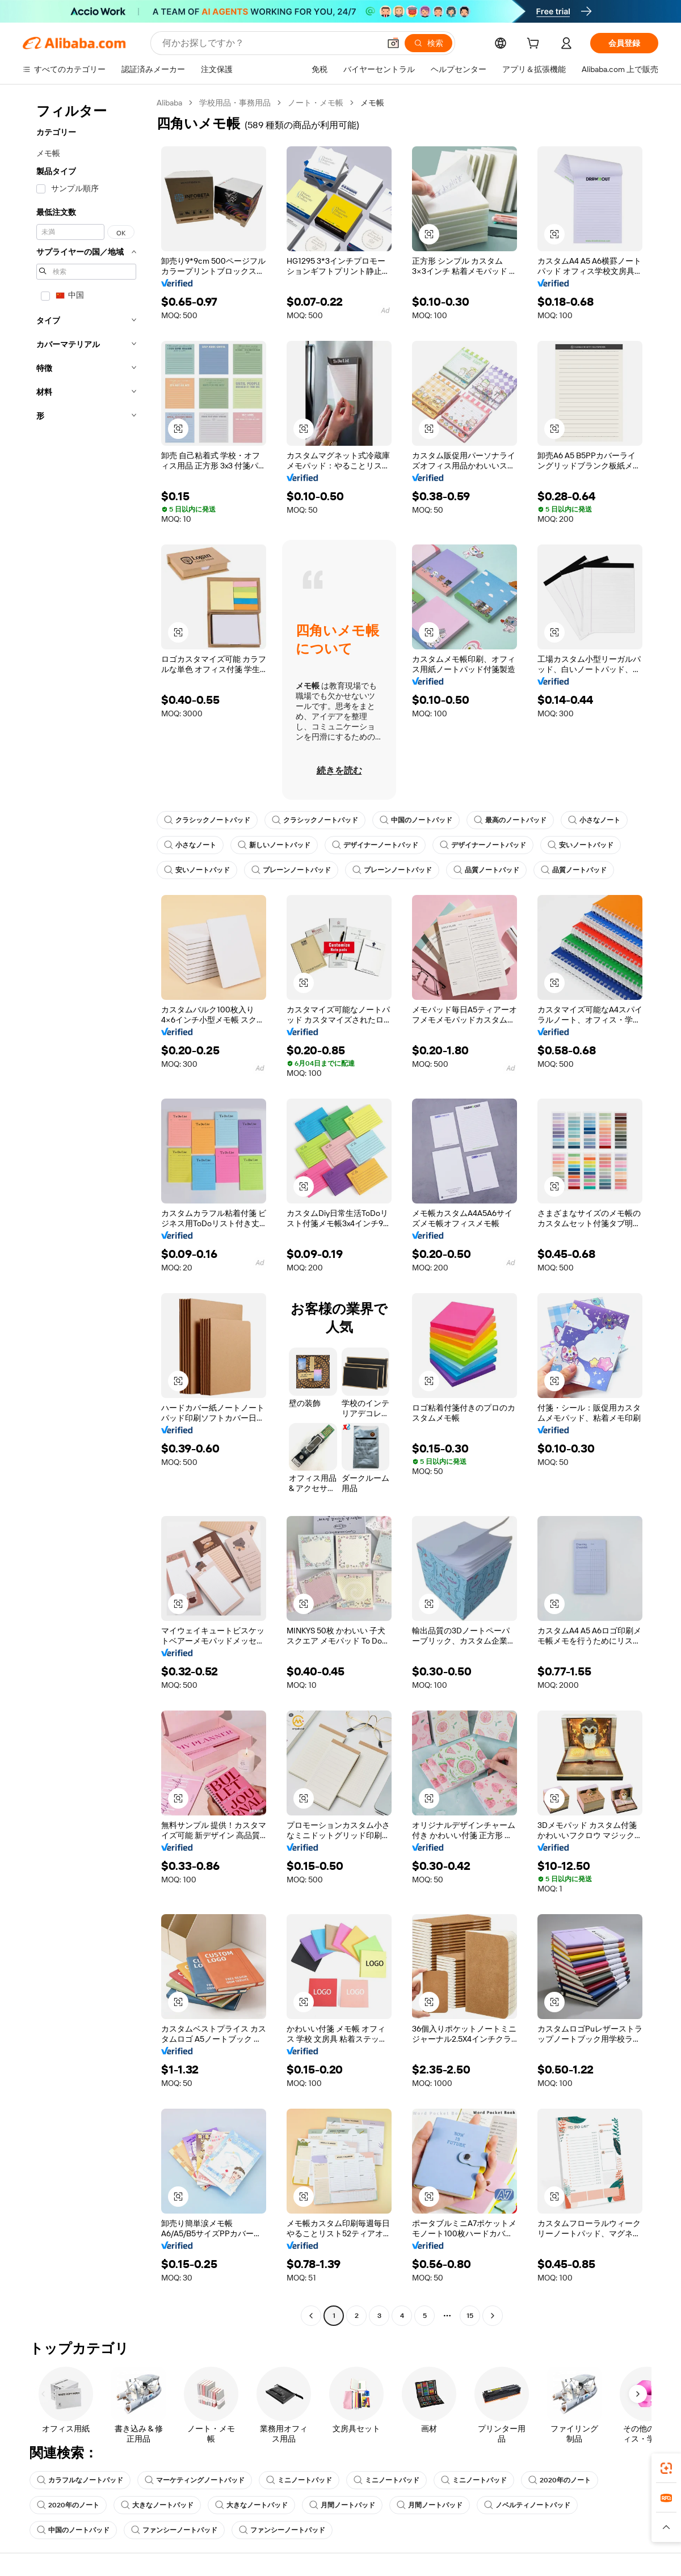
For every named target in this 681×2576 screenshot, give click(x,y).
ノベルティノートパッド (527, 2505)
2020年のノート (559, 2480)
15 (469, 2316)
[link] (666, 2468)
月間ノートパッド (342, 2505)
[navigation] (86, 1210)
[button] (393, 43)
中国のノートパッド (416, 820)
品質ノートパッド (486, 870)
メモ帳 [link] (372, 102)
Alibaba (169, 102)
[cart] (535, 44)
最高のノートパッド (510, 820)
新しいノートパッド (274, 845)
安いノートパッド (580, 845)
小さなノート (594, 820)
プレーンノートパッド (291, 870)
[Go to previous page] (311, 2315)
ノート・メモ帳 (315, 102)
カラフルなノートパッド (80, 2480)
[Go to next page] (492, 2315)
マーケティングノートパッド (195, 2480)
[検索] (428, 43)
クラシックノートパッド (207, 820)
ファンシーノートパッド (174, 2530)
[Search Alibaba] (269, 43)
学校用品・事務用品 (235, 102)
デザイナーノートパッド (375, 845)
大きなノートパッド (157, 2505)
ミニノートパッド (299, 2480)
